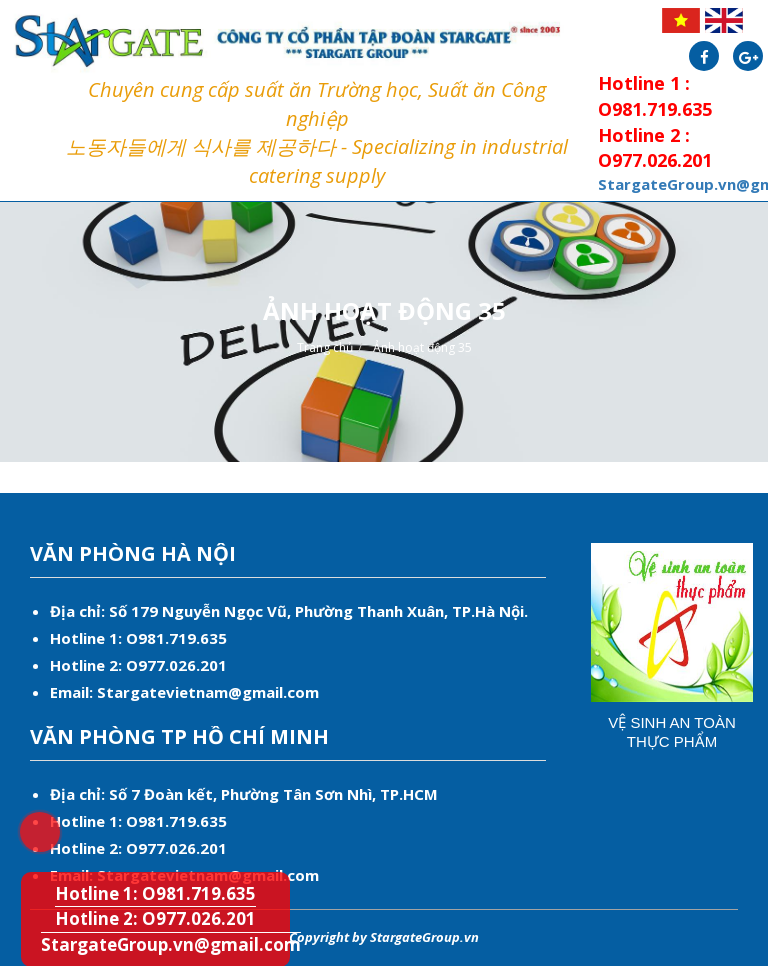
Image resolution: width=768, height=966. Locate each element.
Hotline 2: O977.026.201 (155, 918)
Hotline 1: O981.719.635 (26, 818)
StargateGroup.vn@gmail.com (171, 944)
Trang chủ (325, 347)
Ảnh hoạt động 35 (422, 347)
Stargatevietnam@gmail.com (208, 692)
